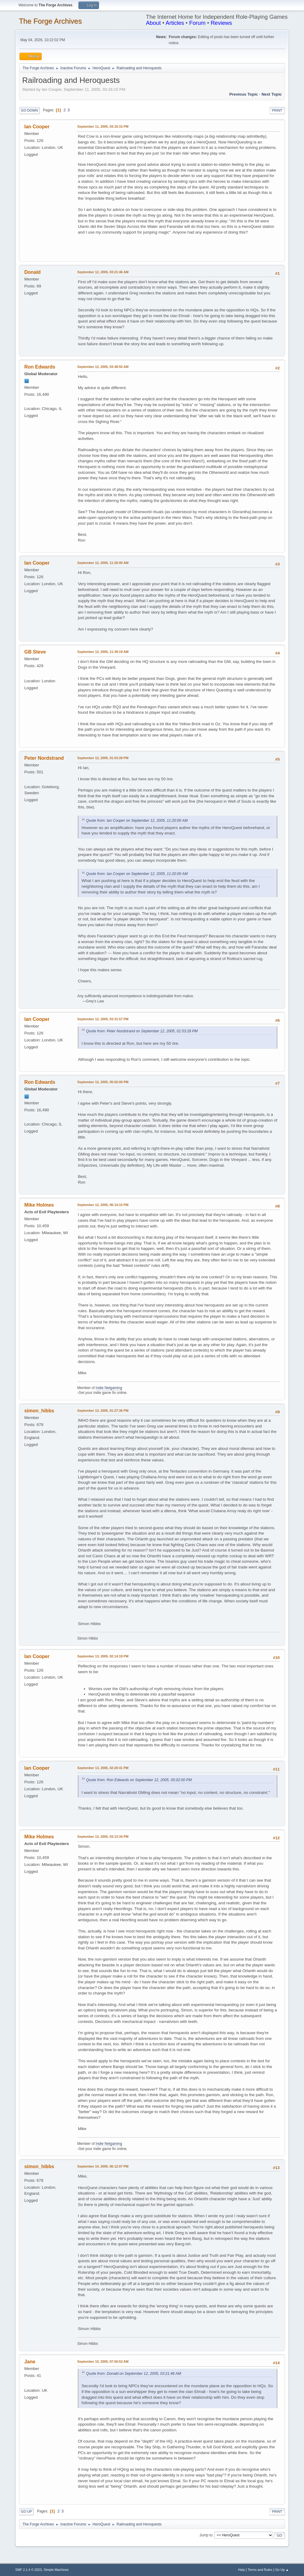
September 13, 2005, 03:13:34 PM (102, 1836)
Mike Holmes (39, 1205)
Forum (197, 23)
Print (277, 110)
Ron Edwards (39, 366)
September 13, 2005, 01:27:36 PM (102, 1410)
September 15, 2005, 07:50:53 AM (102, 2361)
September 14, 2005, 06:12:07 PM (102, 2166)
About (153, 23)
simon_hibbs (39, 1410)
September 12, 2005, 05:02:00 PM (102, 1082)
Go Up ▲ (282, 2569)
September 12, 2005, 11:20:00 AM (102, 563)
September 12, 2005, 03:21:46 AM (102, 272)
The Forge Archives (50, 21)
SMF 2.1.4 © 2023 (28, 2569)
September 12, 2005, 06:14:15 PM (102, 1205)
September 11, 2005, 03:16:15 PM (102, 126)
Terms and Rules (260, 2569)
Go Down (29, 110)
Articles (175, 23)
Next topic (272, 94)
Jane (29, 2361)
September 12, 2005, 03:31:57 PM (102, 1019)
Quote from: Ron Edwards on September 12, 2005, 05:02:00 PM (139, 1780)
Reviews (221, 23)
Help (241, 2569)
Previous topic (243, 94)
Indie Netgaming (109, 1388)
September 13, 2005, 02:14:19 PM (102, 1656)
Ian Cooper (36, 126)
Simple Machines (56, 2569)
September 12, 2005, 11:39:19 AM (102, 652)
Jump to (206, 2535)
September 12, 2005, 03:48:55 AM (102, 367)
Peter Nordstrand (44, 758)
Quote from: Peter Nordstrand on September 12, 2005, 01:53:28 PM (142, 1031)
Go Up (26, 2511)
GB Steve (35, 651)
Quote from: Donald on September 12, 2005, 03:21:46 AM (133, 2373)
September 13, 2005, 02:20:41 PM (102, 1768)
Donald (32, 272)
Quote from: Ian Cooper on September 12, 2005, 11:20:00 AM (137, 820)
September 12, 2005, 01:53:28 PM (102, 758)
